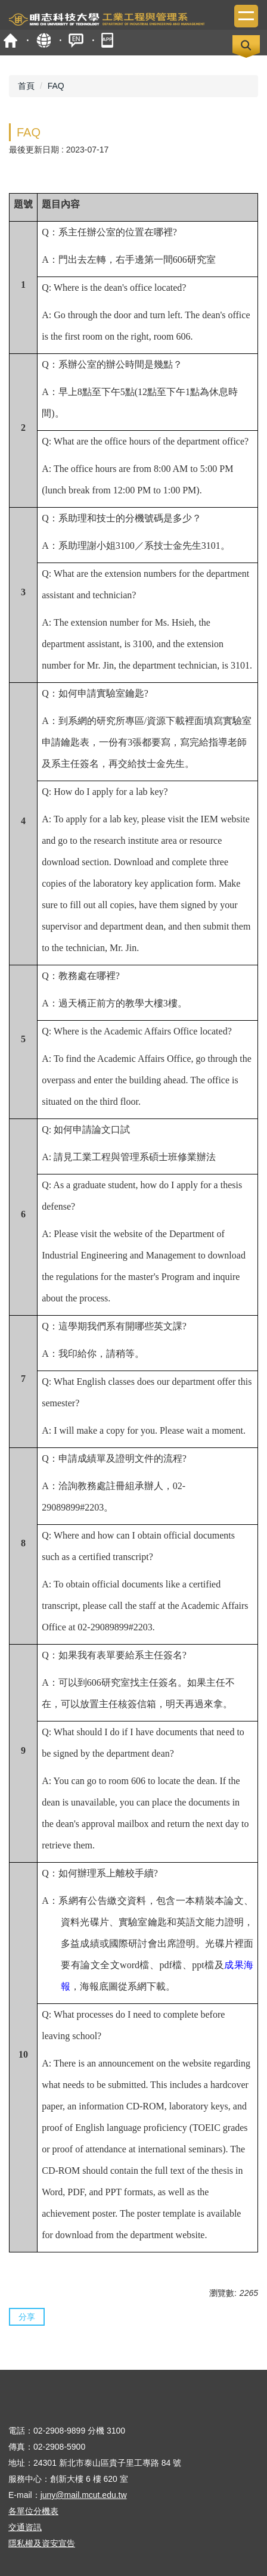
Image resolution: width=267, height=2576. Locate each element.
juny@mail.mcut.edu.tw (84, 2495)
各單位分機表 (33, 2511)
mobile (108, 40)
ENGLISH (76, 40)
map (43, 40)
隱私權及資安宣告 (41, 2543)
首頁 (10, 40)
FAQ (56, 86)
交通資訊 (25, 2527)
